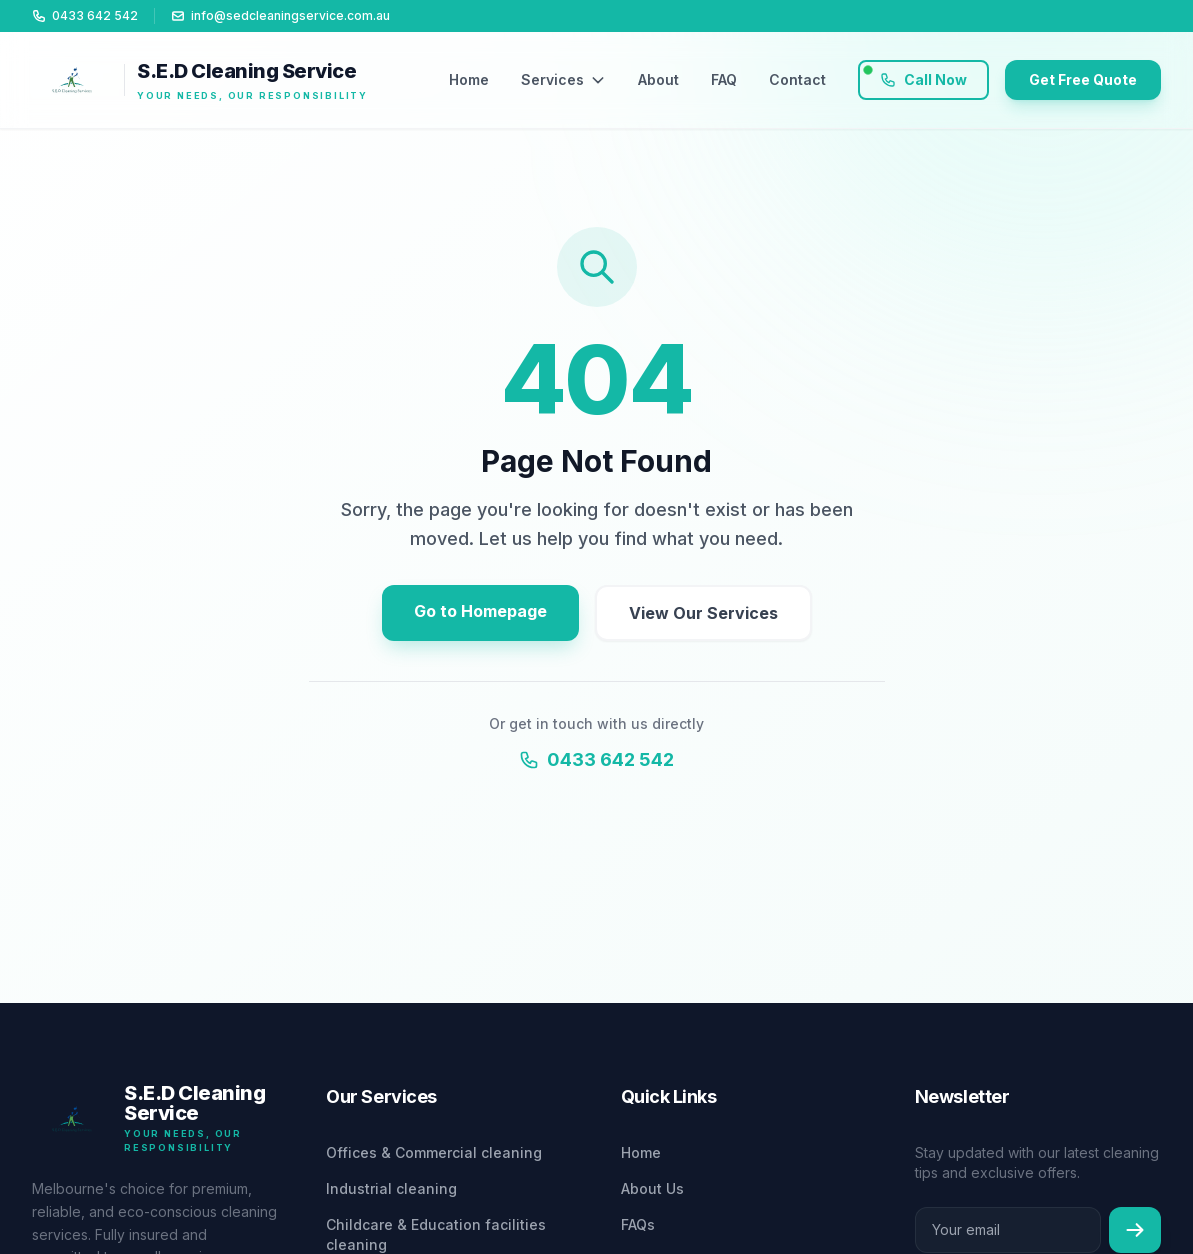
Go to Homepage (480, 611)
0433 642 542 (596, 759)
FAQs (638, 1224)
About (658, 79)
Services (563, 79)
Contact (797, 79)
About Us (652, 1188)
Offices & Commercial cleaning (434, 1152)
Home (469, 79)
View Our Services (703, 613)
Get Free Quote (1083, 79)
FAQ (724, 79)
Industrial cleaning (391, 1188)
